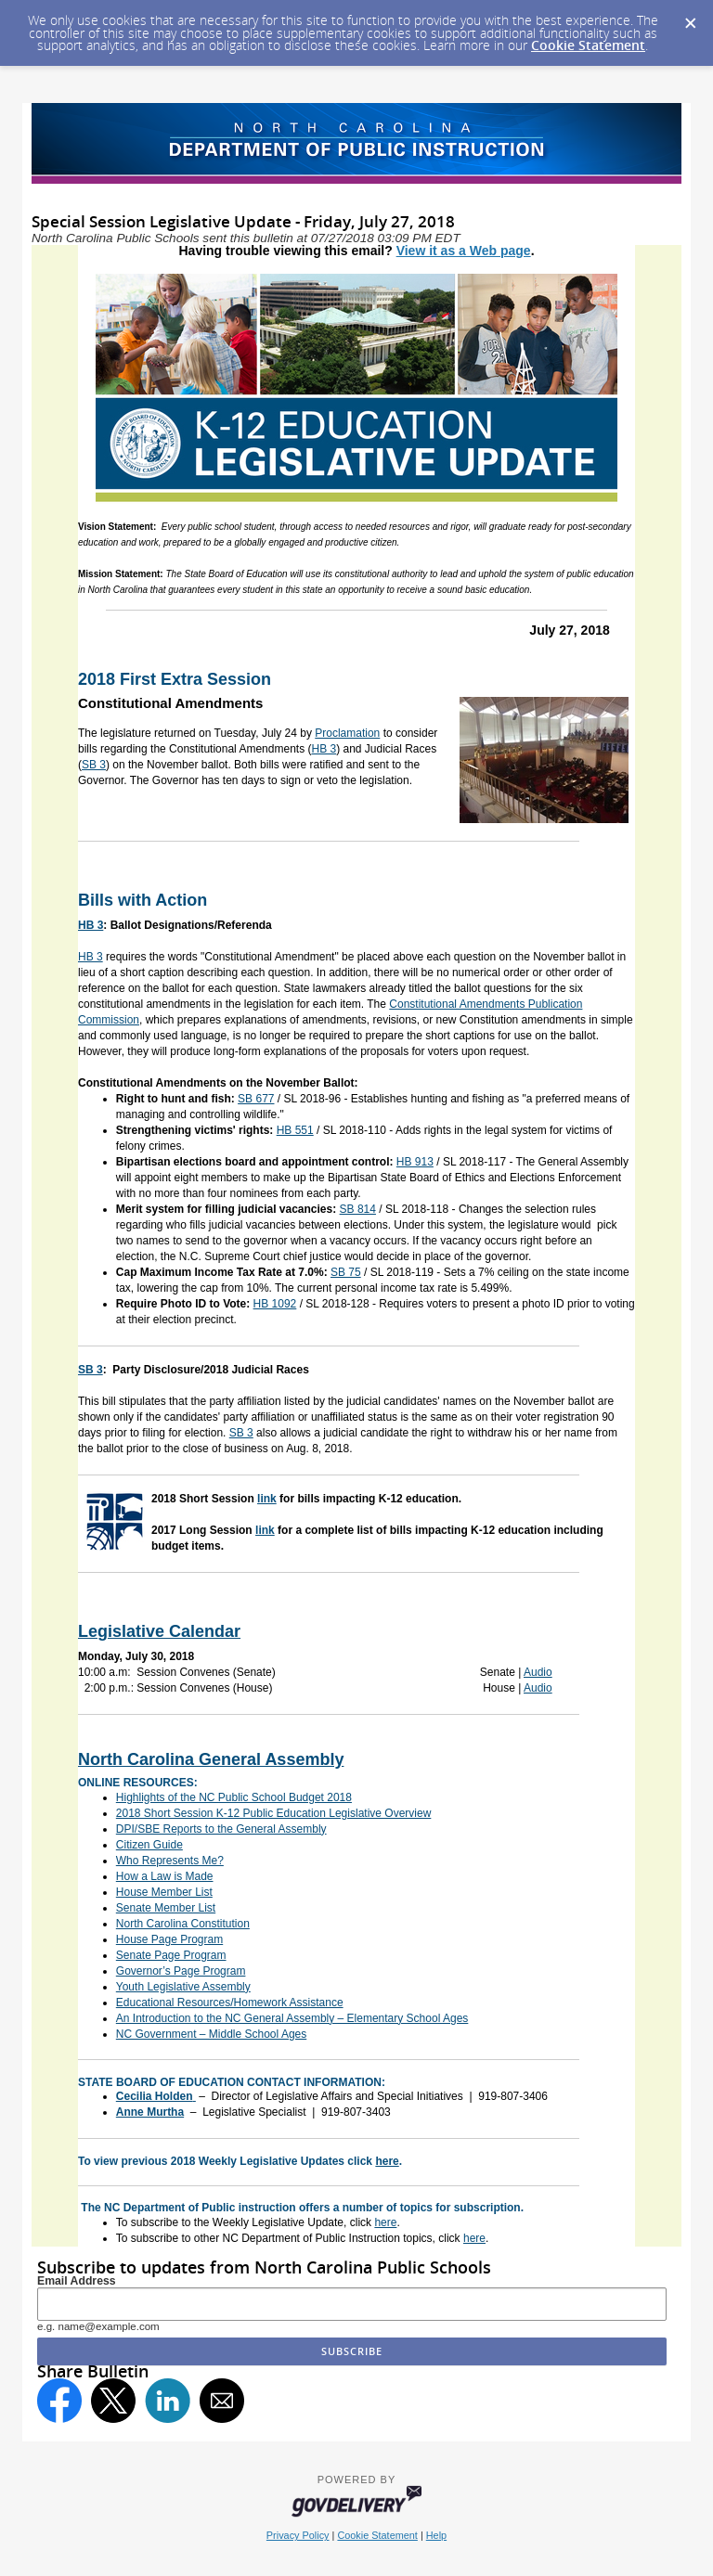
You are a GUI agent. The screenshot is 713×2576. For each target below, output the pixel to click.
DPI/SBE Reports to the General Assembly (221, 1829)
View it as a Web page (463, 250)
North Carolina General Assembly (211, 1759)
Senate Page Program (171, 1955)
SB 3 (94, 764)
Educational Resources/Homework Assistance (230, 2002)
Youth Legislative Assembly (183, 1986)
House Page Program (169, 1939)
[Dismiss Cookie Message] (690, 17)
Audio (538, 1672)
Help (436, 2535)
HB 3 (323, 748)
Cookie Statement (588, 45)
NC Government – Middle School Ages (211, 2034)
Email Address (76, 2280)
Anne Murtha (150, 2112)
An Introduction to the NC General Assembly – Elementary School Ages (292, 2018)
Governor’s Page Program (181, 1970)
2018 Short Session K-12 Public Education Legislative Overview (274, 1813)
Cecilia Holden (154, 2096)
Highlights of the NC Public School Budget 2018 (234, 1797)
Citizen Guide (149, 1844)
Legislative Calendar (159, 1631)
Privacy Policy (298, 2535)
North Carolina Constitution (183, 1923)
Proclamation (347, 733)
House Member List (164, 1892)
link (267, 1498)
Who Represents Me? (170, 1860)
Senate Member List (165, 1907)
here (386, 2161)
